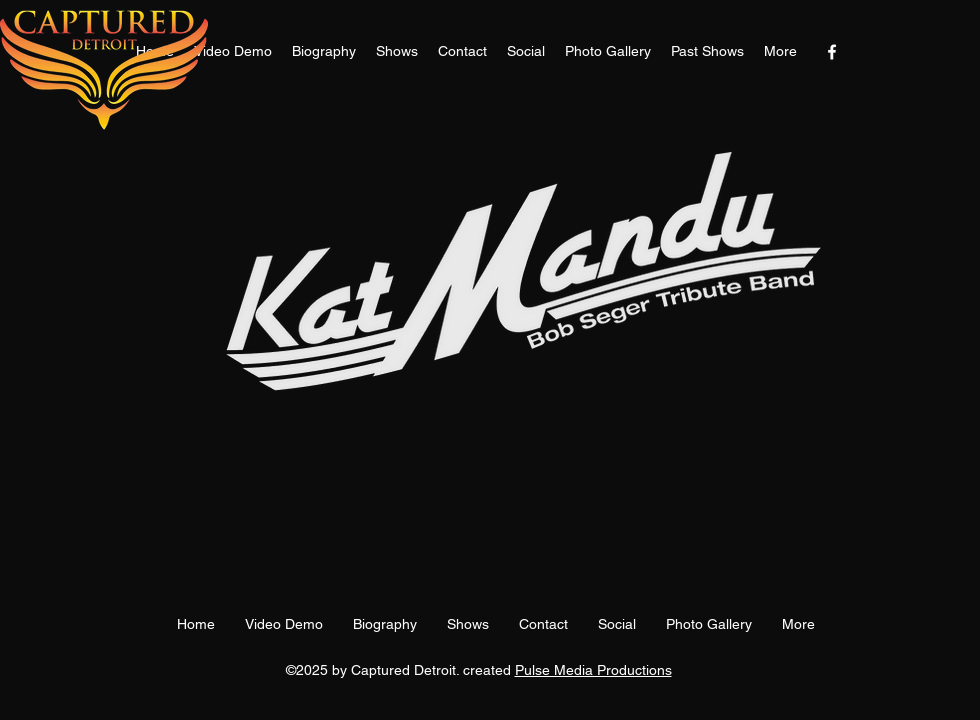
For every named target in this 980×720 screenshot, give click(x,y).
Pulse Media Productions (593, 670)
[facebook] (832, 52)
